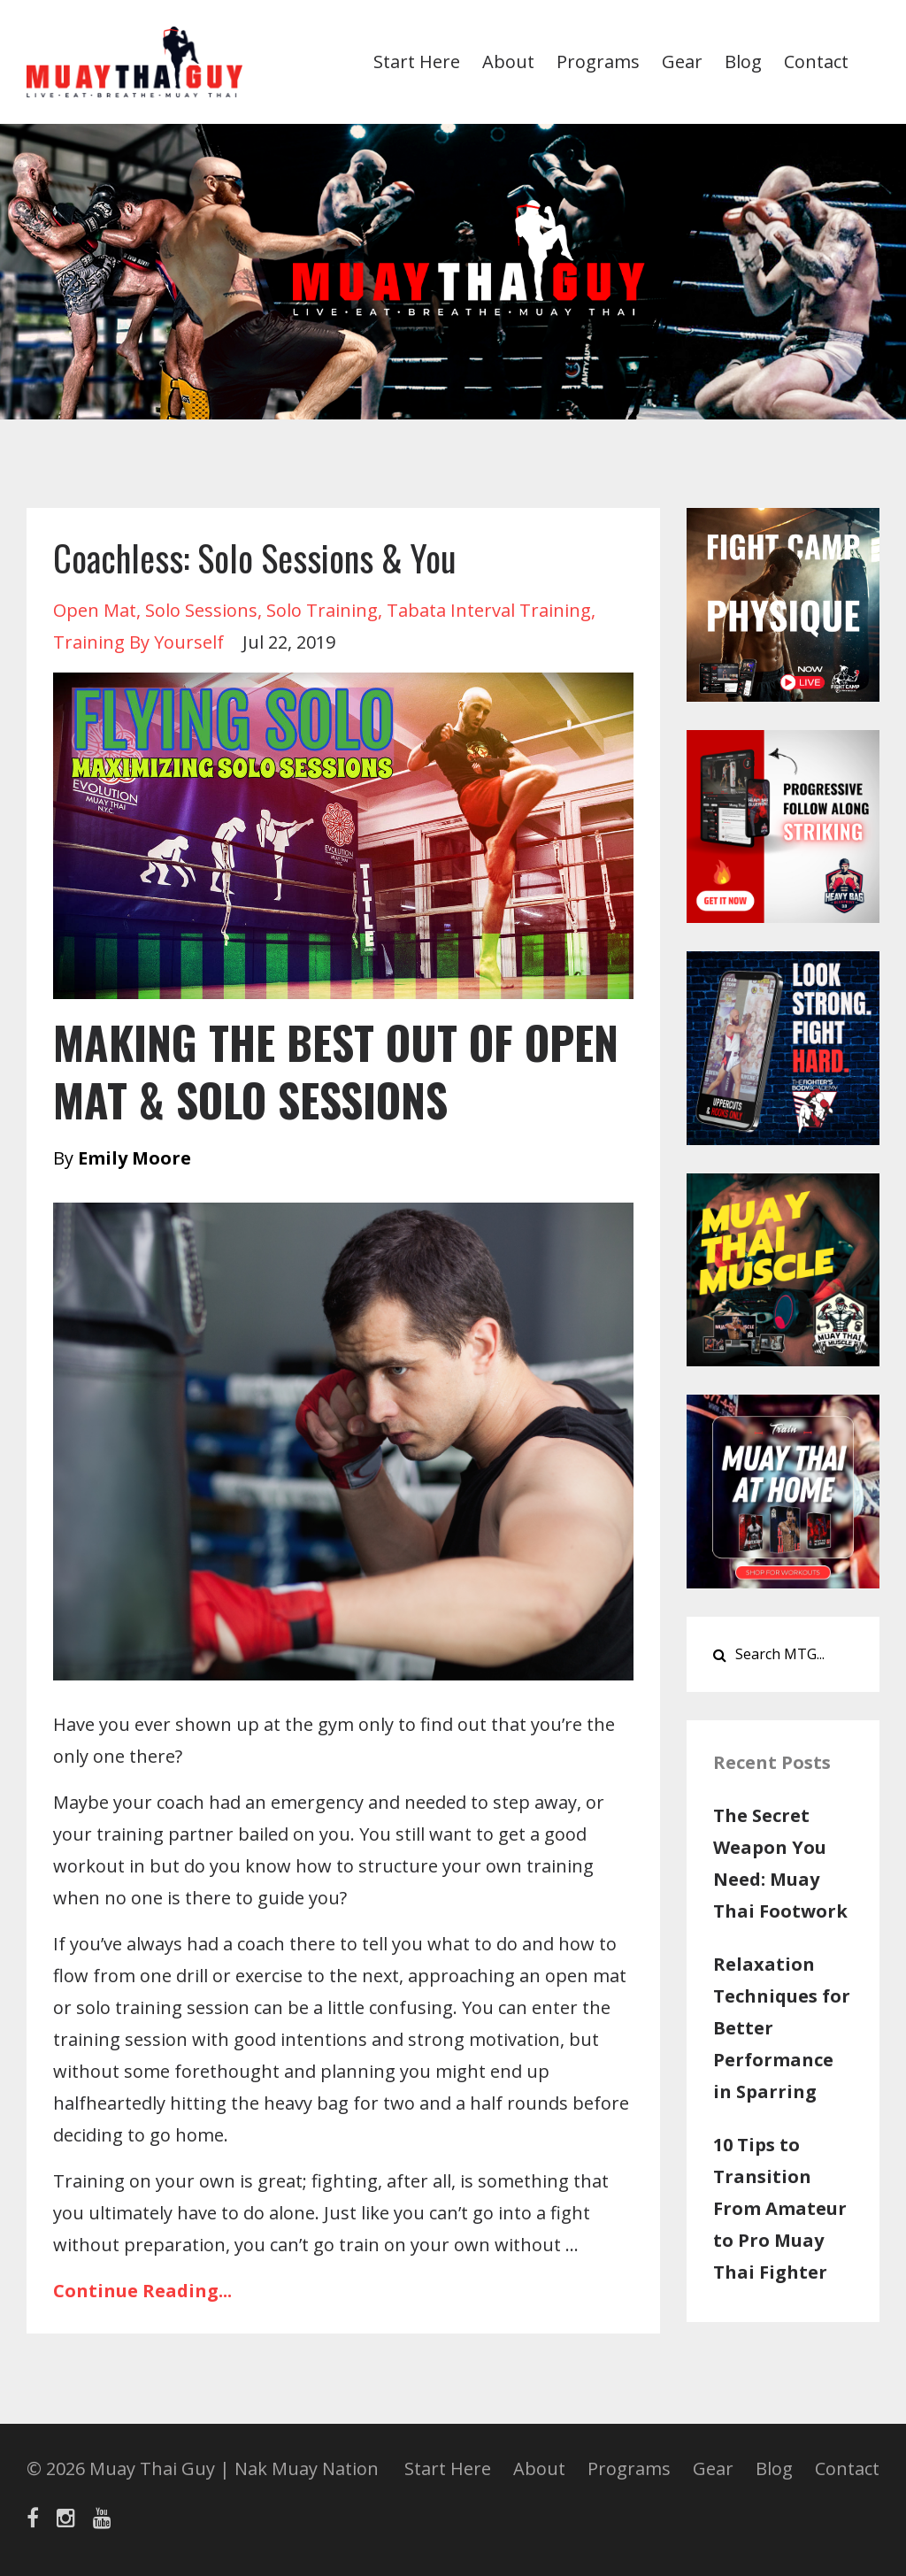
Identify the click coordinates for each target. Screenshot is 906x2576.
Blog (743, 61)
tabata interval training (489, 610)
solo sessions (201, 610)
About (508, 61)
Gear (682, 61)
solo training (322, 610)
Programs (598, 61)
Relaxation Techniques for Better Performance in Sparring (781, 2027)
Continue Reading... (142, 2291)
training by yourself (138, 642)
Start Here (416, 61)
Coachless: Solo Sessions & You (254, 557)
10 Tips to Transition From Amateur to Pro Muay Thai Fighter (780, 2208)
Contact (816, 61)
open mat (94, 610)
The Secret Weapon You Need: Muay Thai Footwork (780, 1863)
